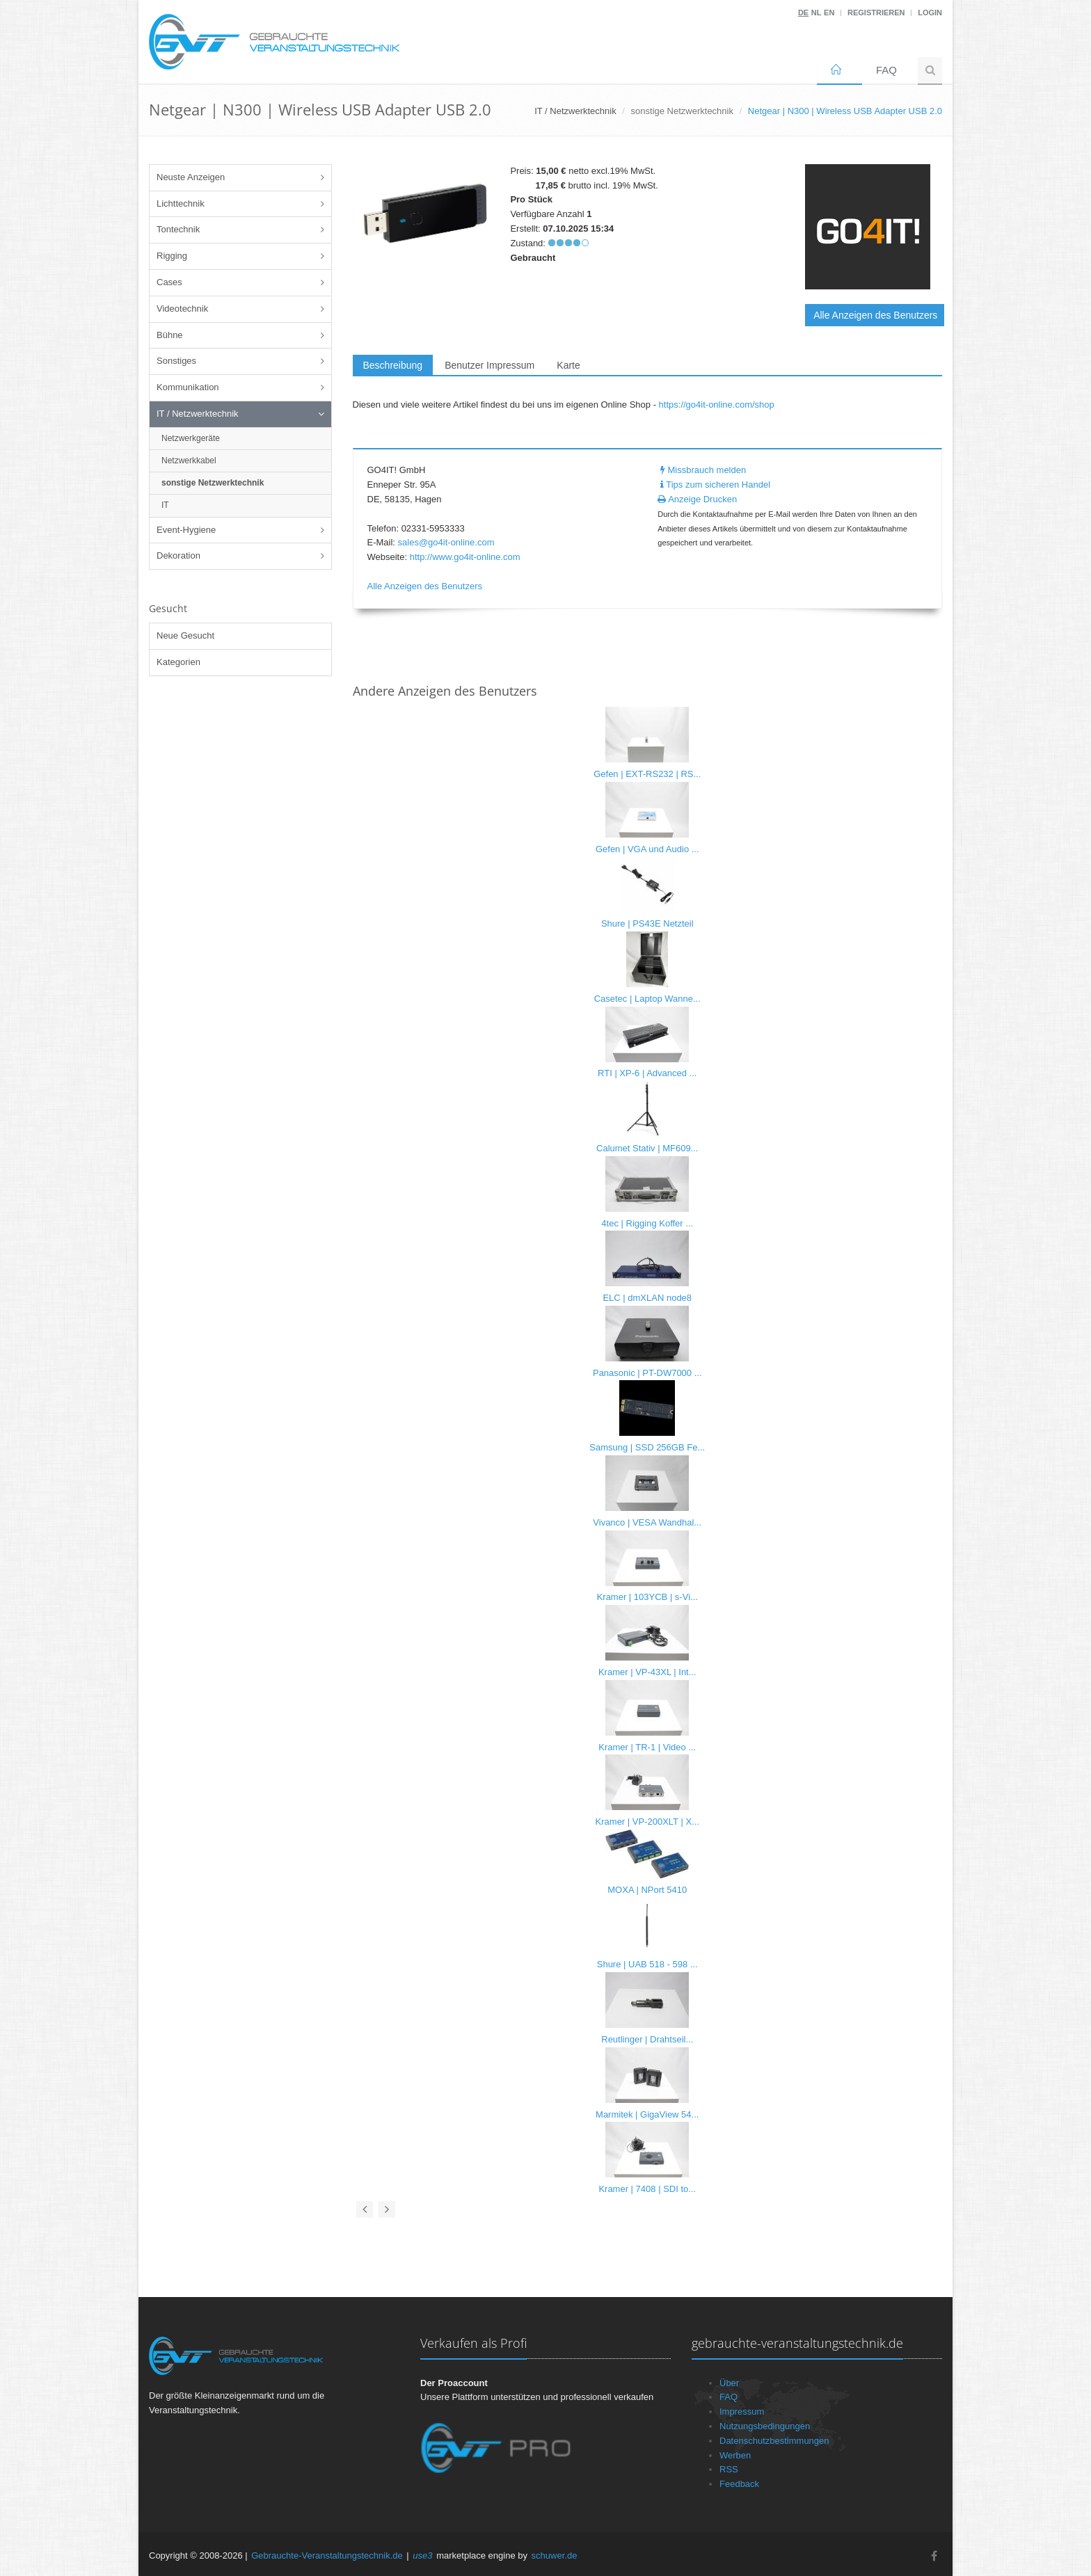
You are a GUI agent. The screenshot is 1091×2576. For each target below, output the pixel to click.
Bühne (170, 335)
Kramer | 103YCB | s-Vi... (647, 1597)
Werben (735, 2455)
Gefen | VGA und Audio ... (647, 849)
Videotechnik (182, 308)
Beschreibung (393, 365)
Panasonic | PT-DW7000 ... (647, 1373)
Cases (169, 282)
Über (729, 2383)
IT (165, 505)
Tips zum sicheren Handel (714, 484)
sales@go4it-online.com (446, 542)
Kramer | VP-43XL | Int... (647, 1672)
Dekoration (178, 555)
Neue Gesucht (185, 635)
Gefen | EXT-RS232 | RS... (647, 774)
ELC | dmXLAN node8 (647, 1298)
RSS (728, 2469)
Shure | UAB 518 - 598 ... (647, 1964)
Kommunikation (188, 387)
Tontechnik (178, 229)
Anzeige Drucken (697, 499)
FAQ (886, 70)
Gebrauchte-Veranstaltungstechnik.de (327, 2555)
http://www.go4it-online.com (465, 557)
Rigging (172, 255)
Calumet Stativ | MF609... (647, 1148)
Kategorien (178, 662)
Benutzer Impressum (489, 365)
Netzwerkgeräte (190, 438)
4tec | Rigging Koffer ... (647, 1223)
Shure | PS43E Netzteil (647, 923)
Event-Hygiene (186, 530)
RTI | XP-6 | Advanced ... (647, 1073)
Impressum (741, 2411)
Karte (568, 365)
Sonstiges (176, 360)
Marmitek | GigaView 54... (647, 2114)
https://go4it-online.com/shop (716, 404)
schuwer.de (555, 2555)
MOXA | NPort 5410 (647, 1890)
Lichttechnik (181, 203)
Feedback (739, 2484)
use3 (422, 2555)
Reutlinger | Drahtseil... (647, 2039)
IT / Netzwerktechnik (198, 413)
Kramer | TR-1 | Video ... (647, 1747)
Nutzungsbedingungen (764, 2426)
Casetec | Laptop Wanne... (647, 998)
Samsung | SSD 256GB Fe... (647, 1447)
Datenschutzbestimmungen (774, 2440)
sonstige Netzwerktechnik (682, 111)
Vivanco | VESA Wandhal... (647, 1522)
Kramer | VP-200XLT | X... (647, 1821)
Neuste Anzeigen (191, 177)
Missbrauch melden (702, 470)
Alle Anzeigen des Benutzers (875, 315)
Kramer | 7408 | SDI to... (647, 2189)
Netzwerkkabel (188, 460)
